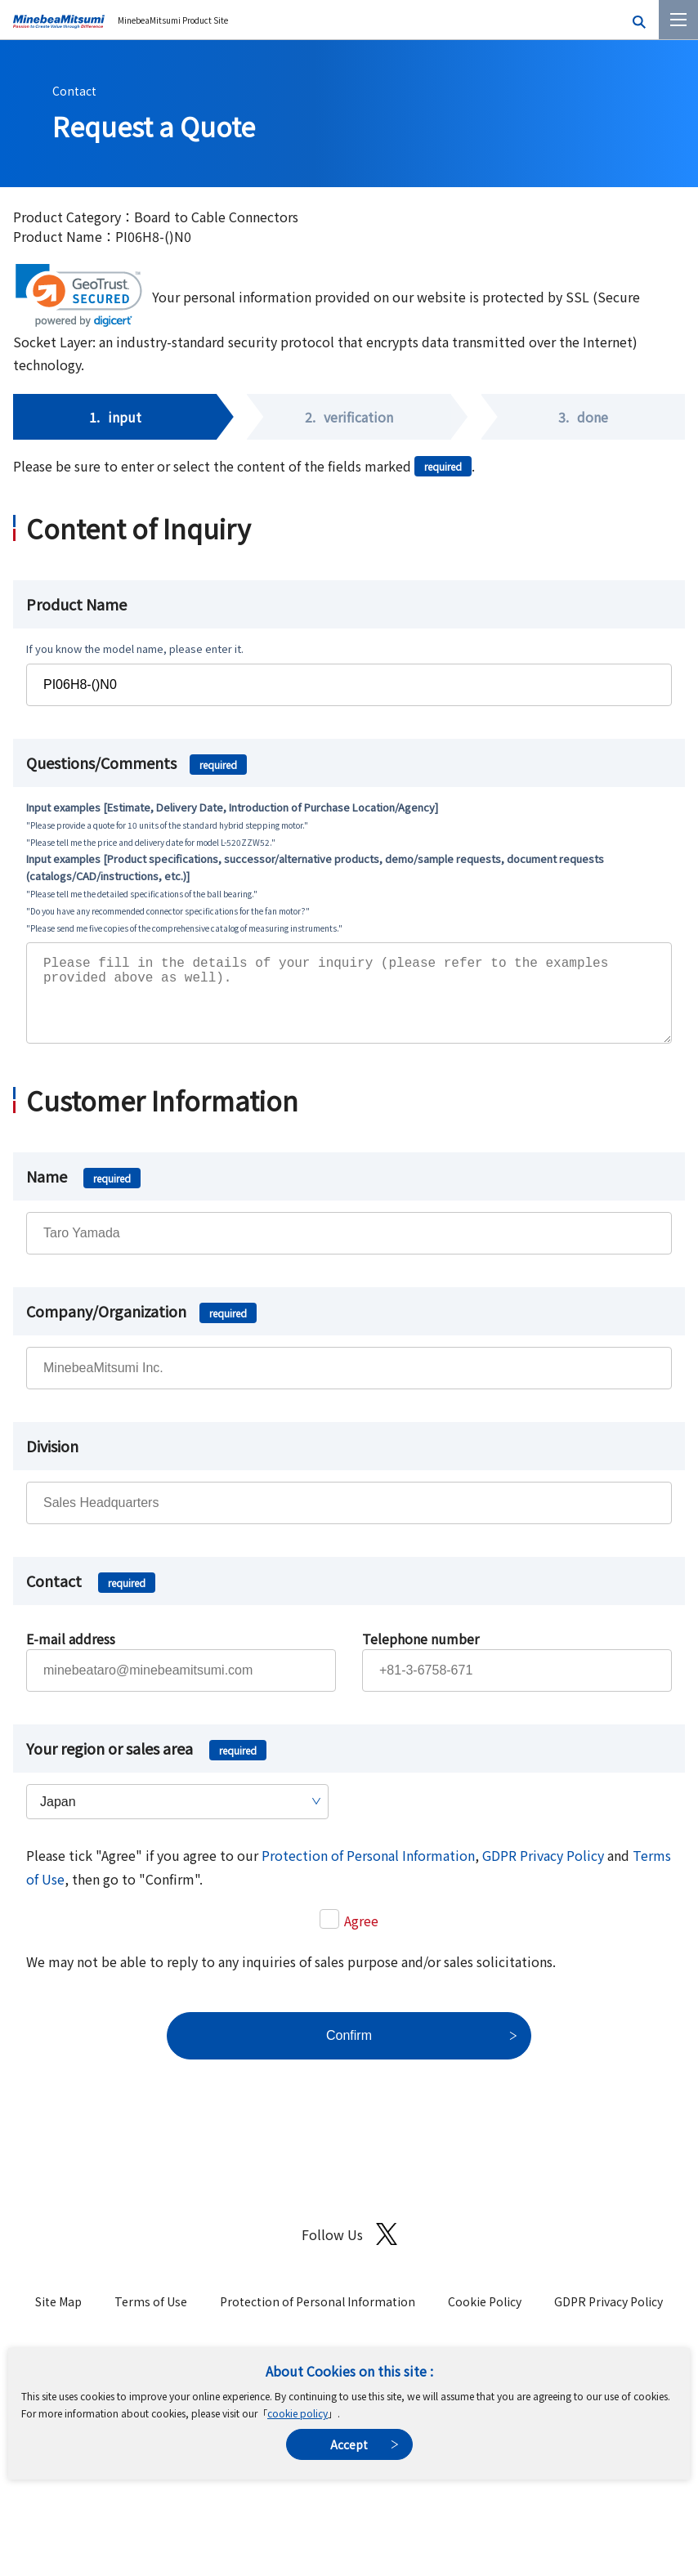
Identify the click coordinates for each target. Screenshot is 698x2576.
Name (83, 1192)
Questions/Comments (136, 762)
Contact (74, 91)
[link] (79, 295)
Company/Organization (141, 1327)
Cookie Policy (484, 2318)
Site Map (58, 2318)
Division (52, 1462)
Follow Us (349, 2250)
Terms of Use (150, 2318)
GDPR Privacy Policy (543, 1871)
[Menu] (678, 19)
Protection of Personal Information (368, 1871)
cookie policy (297, 2413)
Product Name (76, 604)
